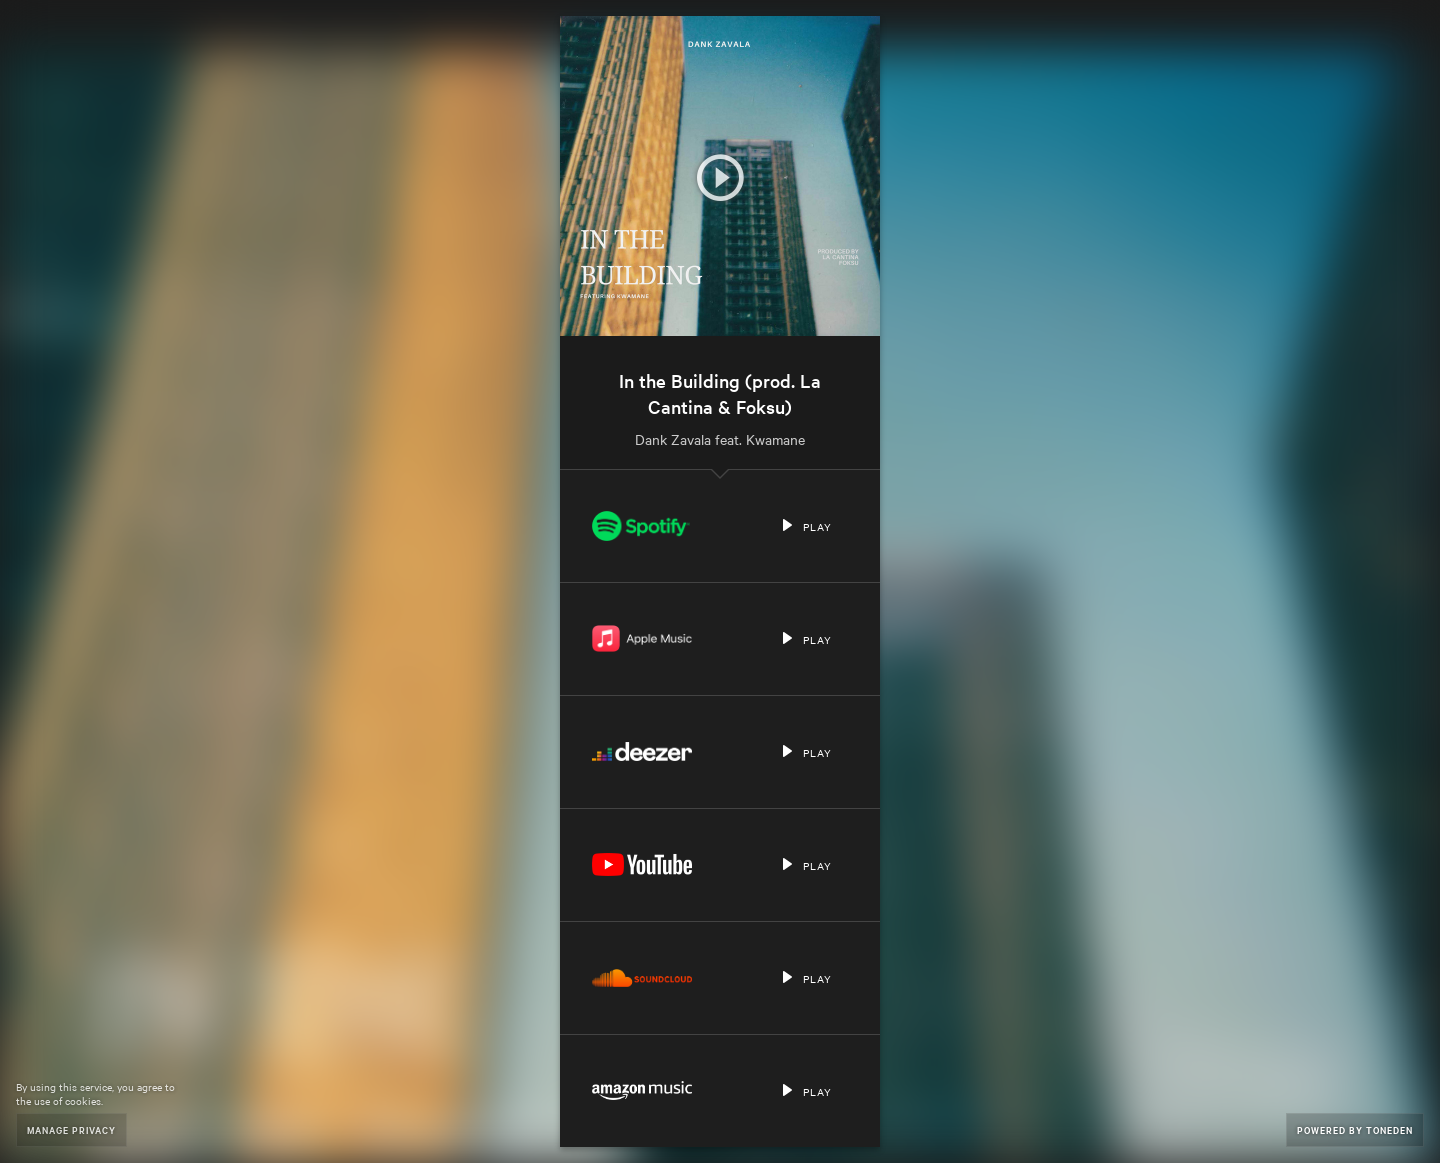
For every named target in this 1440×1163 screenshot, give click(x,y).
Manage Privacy (71, 1129)
